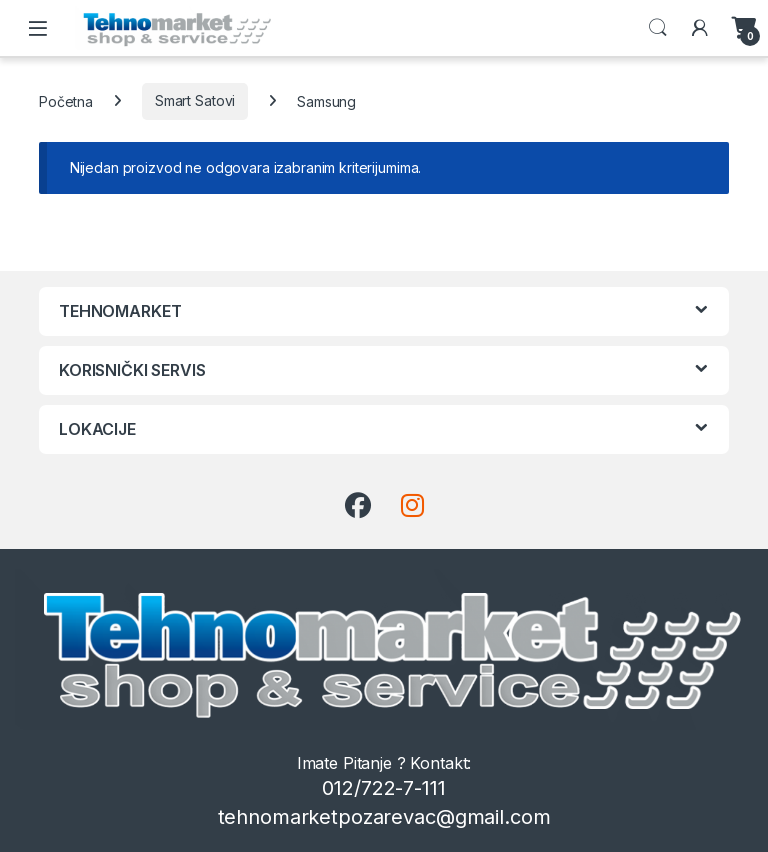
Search (658, 28)
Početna (66, 100)
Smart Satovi (195, 100)
